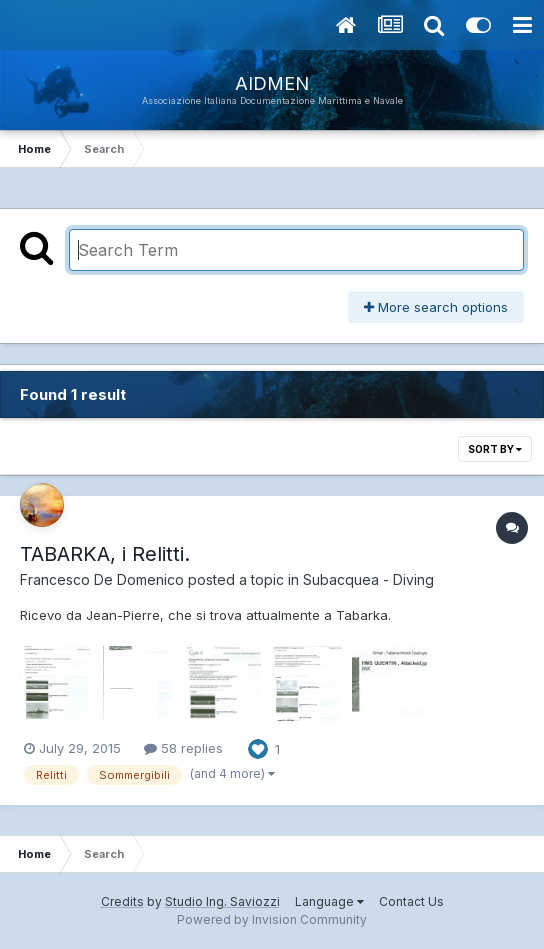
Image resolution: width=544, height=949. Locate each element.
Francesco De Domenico (102, 579)
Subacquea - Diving (368, 579)
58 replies (183, 748)
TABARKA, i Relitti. (105, 554)
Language (329, 901)
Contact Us (411, 901)
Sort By (495, 449)
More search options (436, 307)
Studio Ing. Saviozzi (222, 901)
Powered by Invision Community (272, 919)
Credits (122, 901)
